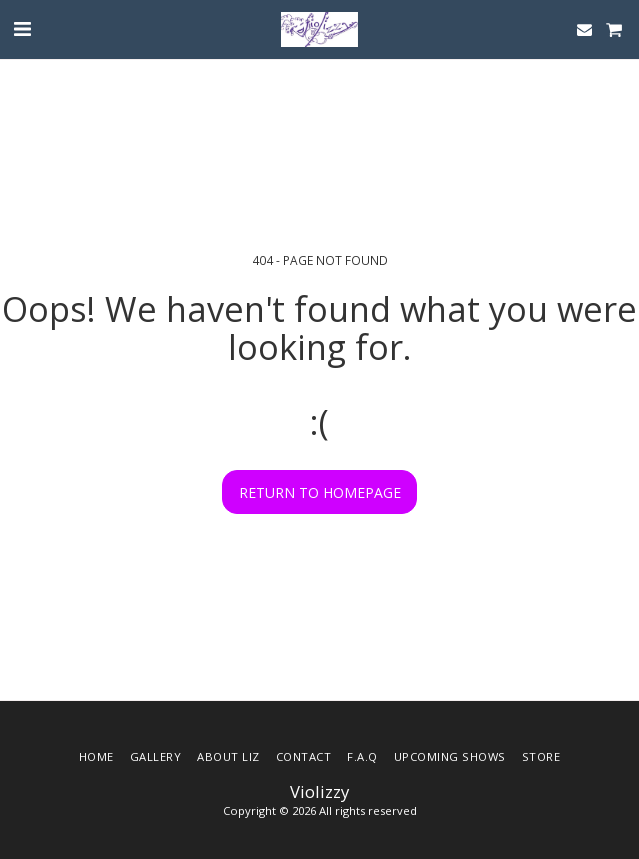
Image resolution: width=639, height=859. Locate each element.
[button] (22, 28)
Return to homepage (320, 492)
